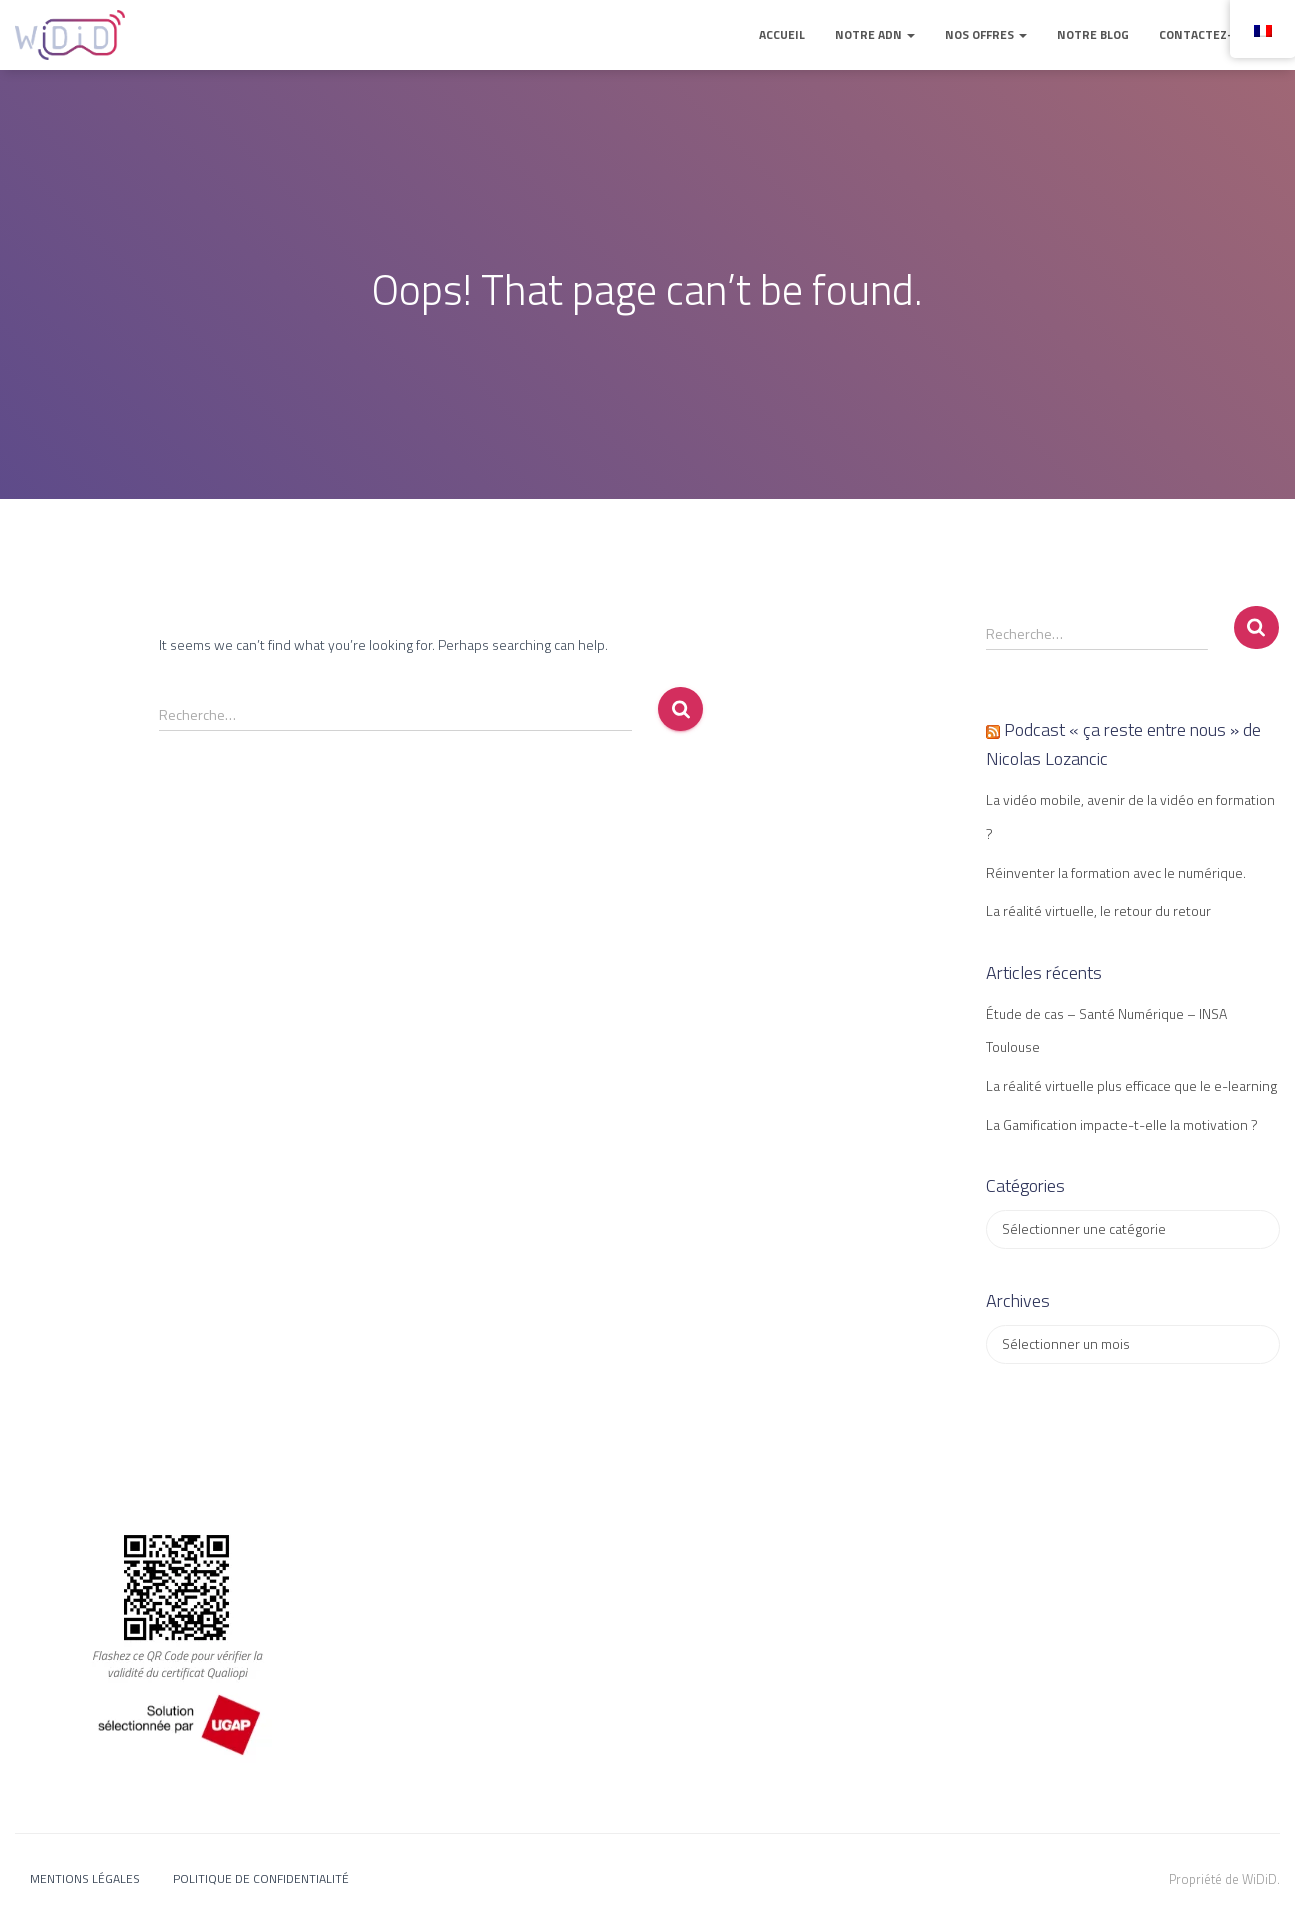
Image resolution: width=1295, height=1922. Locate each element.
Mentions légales (85, 1878)
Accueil (782, 34)
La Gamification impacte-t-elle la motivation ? (1122, 1124)
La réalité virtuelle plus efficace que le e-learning (1131, 1085)
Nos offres (986, 34)
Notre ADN (875, 34)
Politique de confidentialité (261, 1878)
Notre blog (1093, 34)
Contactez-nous (1212, 34)
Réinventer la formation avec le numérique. (1116, 872)
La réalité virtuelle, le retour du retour (1098, 910)
